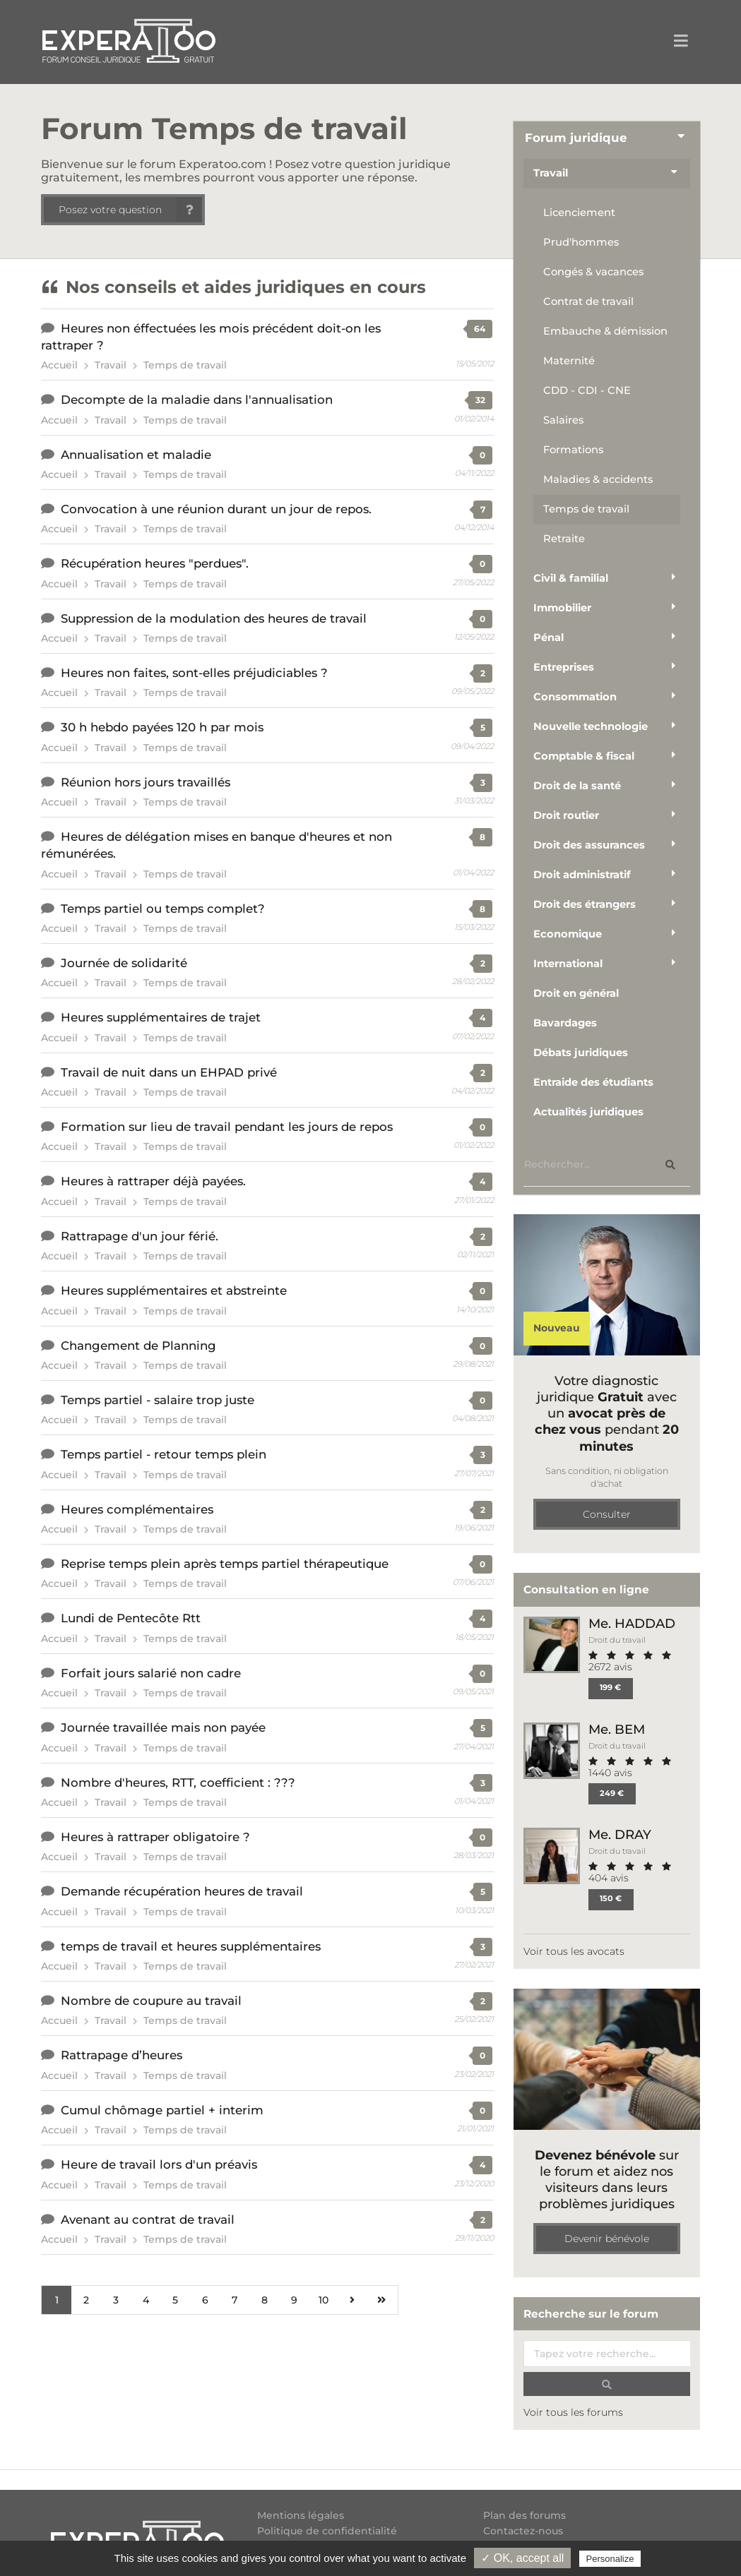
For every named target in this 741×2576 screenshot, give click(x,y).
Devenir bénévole (606, 2238)
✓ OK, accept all (522, 2558)
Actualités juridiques (588, 1112)
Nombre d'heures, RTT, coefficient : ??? (178, 1782)
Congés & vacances (593, 271)
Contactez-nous (523, 2530)
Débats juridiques (580, 1052)
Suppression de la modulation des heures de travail (214, 618)
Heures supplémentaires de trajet (161, 1017)
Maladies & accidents (598, 479)
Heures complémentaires (137, 1509)
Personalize (610, 2558)
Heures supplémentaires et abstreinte (174, 1290)
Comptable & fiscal (583, 756)
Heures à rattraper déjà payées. (153, 1181)
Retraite (564, 538)
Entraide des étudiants (593, 1082)
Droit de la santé (577, 785)
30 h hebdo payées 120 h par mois (162, 727)
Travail (110, 365)
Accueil (59, 365)
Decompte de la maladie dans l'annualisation (197, 400)
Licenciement (579, 212)
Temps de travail (185, 365)
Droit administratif (582, 874)
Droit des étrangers (584, 904)
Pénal (548, 637)
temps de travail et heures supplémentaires (191, 1946)
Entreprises (563, 667)
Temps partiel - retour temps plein (163, 1454)
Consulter (607, 1514)
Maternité (569, 360)
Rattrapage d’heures (121, 2055)
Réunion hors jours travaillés (145, 782)
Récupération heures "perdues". (155, 563)
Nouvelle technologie (590, 726)
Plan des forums (524, 2516)
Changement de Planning (138, 1345)
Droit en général (576, 993)
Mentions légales (300, 2516)
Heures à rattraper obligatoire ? (155, 1837)
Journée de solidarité (124, 963)
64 (479, 328)
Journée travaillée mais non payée (163, 1727)
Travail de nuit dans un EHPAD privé (169, 1072)
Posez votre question (130, 209)
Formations (573, 449)
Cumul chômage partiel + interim (162, 2110)
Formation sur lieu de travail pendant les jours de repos (227, 1127)
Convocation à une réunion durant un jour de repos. (216, 509)
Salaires (563, 420)
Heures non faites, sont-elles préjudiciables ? (194, 673)
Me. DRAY (619, 1834)
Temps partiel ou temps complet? (163, 908)
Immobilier (562, 607)
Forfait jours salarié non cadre (151, 1673)
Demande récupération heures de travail (182, 1891)
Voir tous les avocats (573, 1951)
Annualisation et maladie (136, 455)
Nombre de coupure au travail (151, 2001)
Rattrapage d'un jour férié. (139, 1236)
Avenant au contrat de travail (148, 2219)
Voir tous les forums (573, 2412)
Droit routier (566, 815)
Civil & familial (570, 578)
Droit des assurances (589, 845)
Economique (567, 934)
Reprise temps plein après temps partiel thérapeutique (225, 1564)
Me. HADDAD (631, 1623)
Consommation (575, 696)
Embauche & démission (605, 331)
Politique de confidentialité (327, 2530)
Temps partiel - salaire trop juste (157, 1400)
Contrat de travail (588, 301)
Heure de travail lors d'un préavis (159, 2164)
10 (323, 2300)
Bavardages (565, 1023)
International (568, 963)
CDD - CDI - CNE (587, 390)
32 (480, 400)
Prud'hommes (581, 242)
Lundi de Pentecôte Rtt (131, 1618)
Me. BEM (616, 1729)
